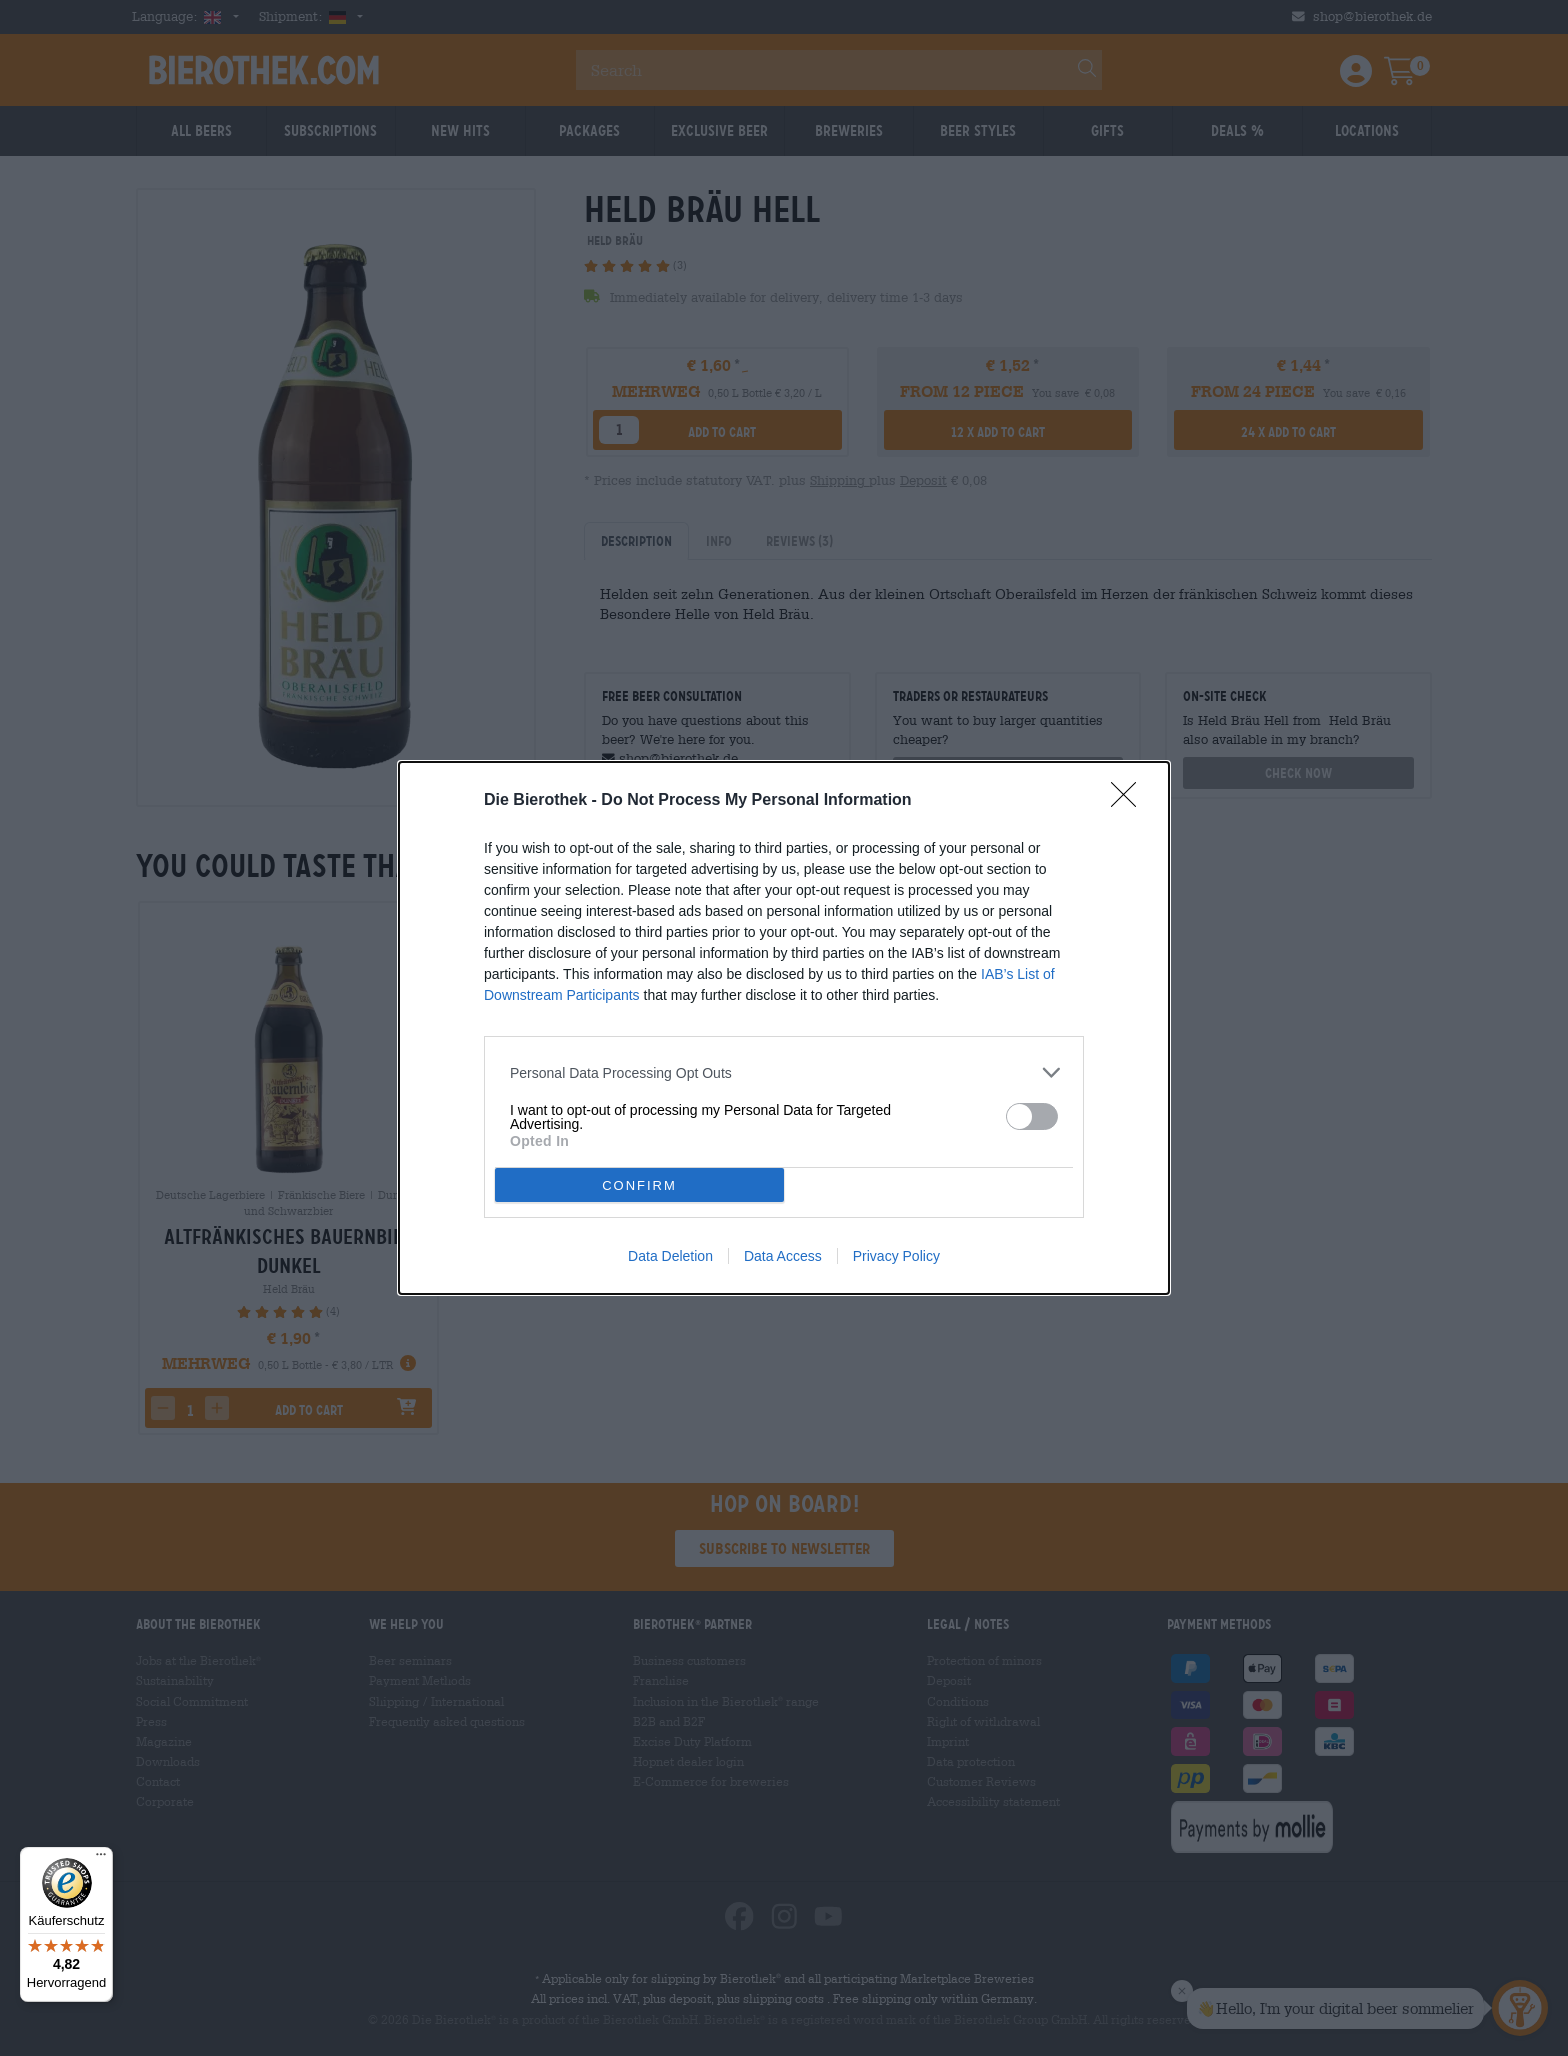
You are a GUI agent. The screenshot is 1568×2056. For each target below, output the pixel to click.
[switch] (1032, 1116)
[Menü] (101, 1859)
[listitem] (784, 1072)
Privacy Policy (896, 1256)
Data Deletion (670, 1256)
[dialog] (784, 1028)
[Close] (1130, 801)
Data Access (783, 1256)
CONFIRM (639, 1185)
